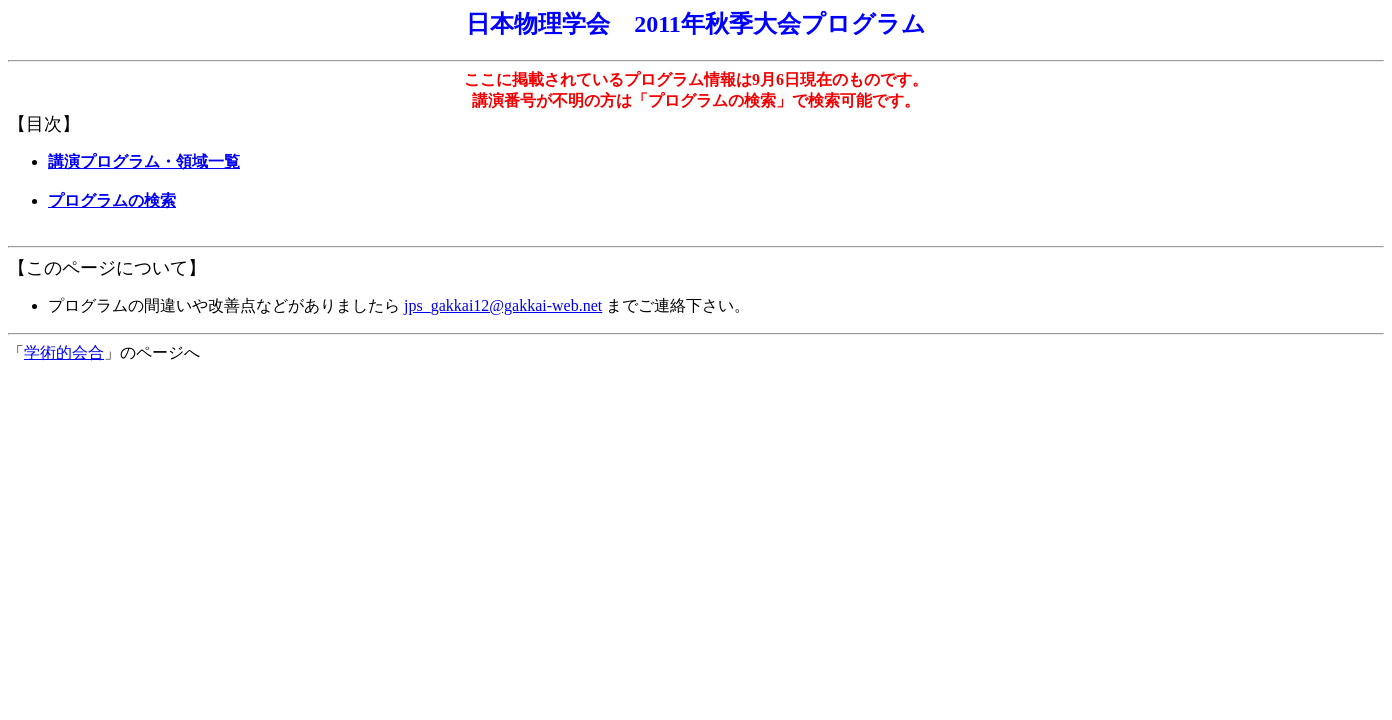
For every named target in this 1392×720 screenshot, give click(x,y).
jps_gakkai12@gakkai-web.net (503, 305)
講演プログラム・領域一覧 (144, 161)
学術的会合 (64, 352)
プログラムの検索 (112, 200)
